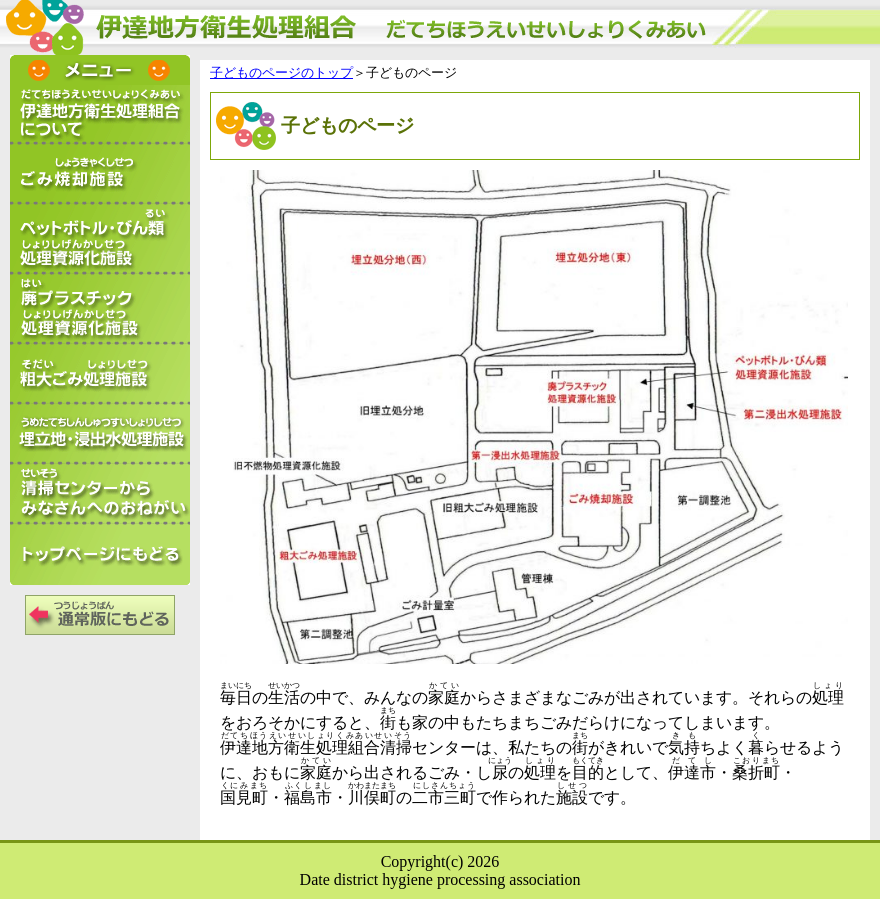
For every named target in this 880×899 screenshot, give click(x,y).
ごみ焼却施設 (100, 175)
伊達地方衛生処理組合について (100, 115)
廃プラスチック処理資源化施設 (100, 310)
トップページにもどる (100, 555)
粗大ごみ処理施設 (100, 375)
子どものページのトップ (281, 73)
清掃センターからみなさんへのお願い (100, 495)
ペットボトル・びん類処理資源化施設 (100, 240)
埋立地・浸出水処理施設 (100, 435)
